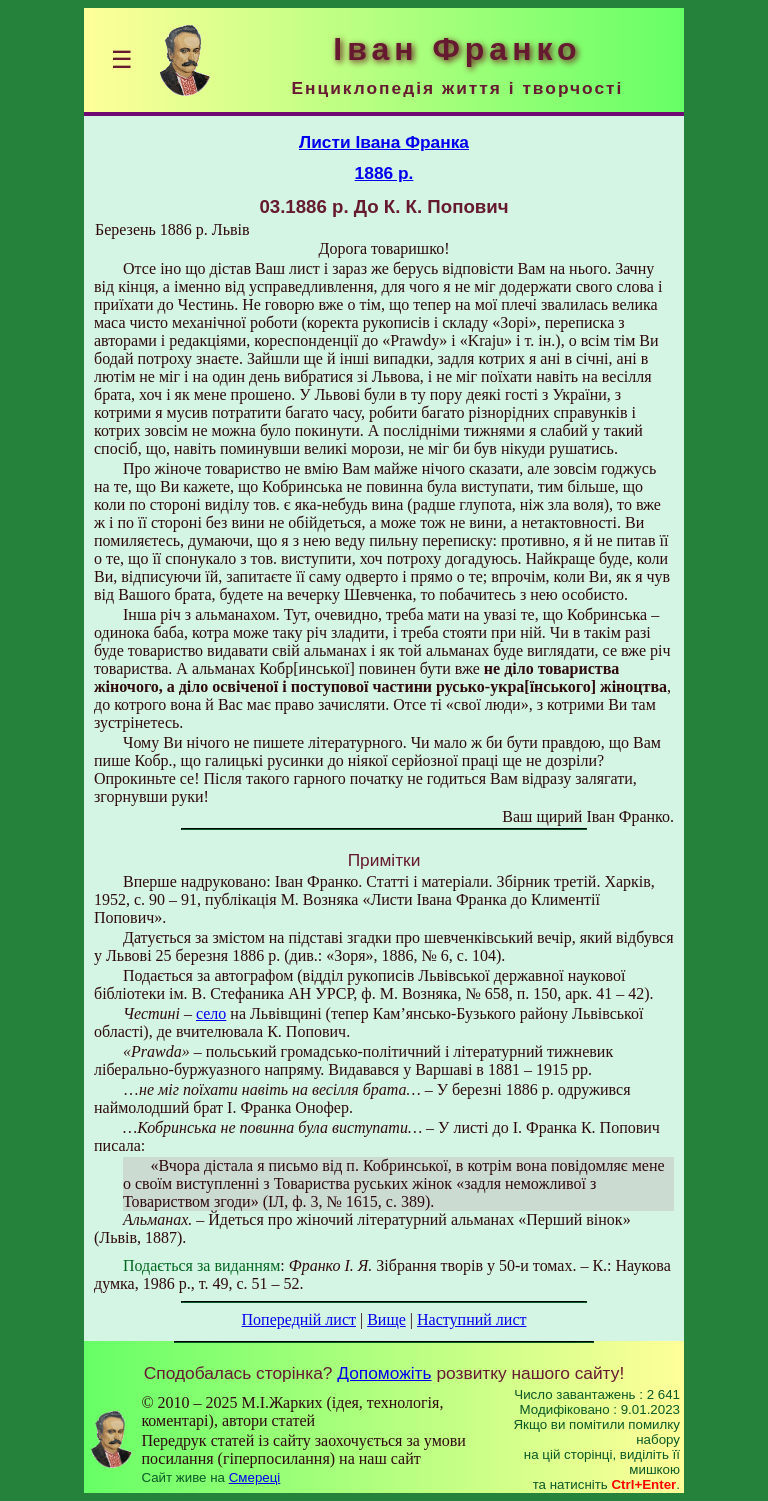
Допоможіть (384, 1373)
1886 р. (384, 173)
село (211, 1013)
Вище (386, 1319)
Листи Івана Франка (384, 142)
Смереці (255, 1477)
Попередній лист (299, 1319)
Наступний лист (471, 1319)
